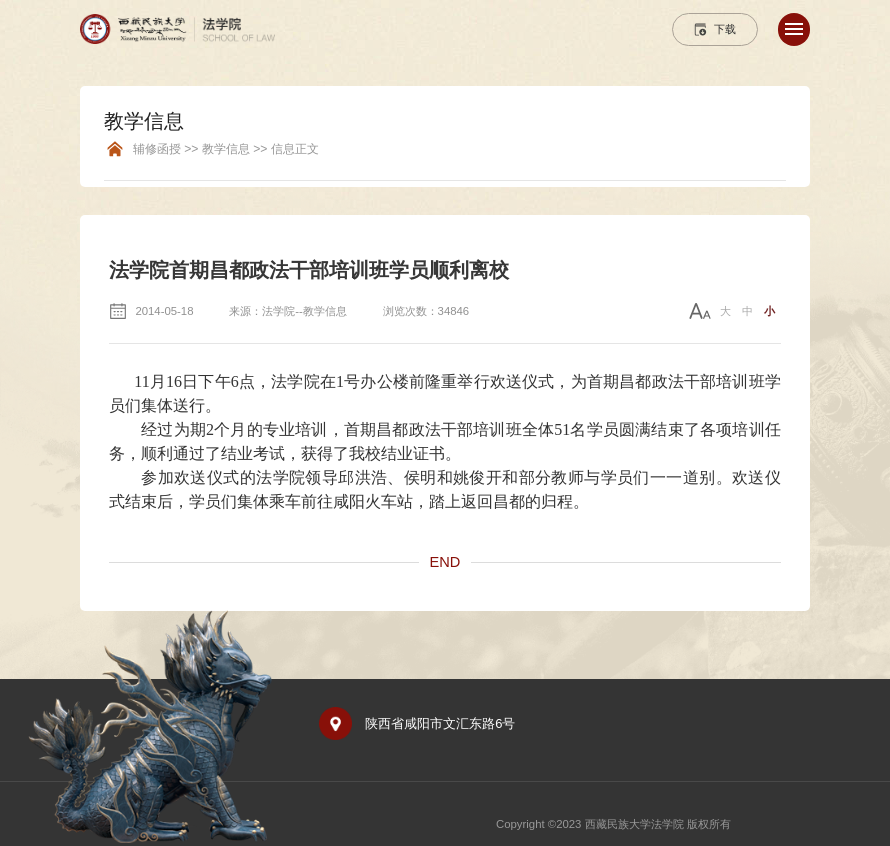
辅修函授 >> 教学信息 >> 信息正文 (226, 149)
